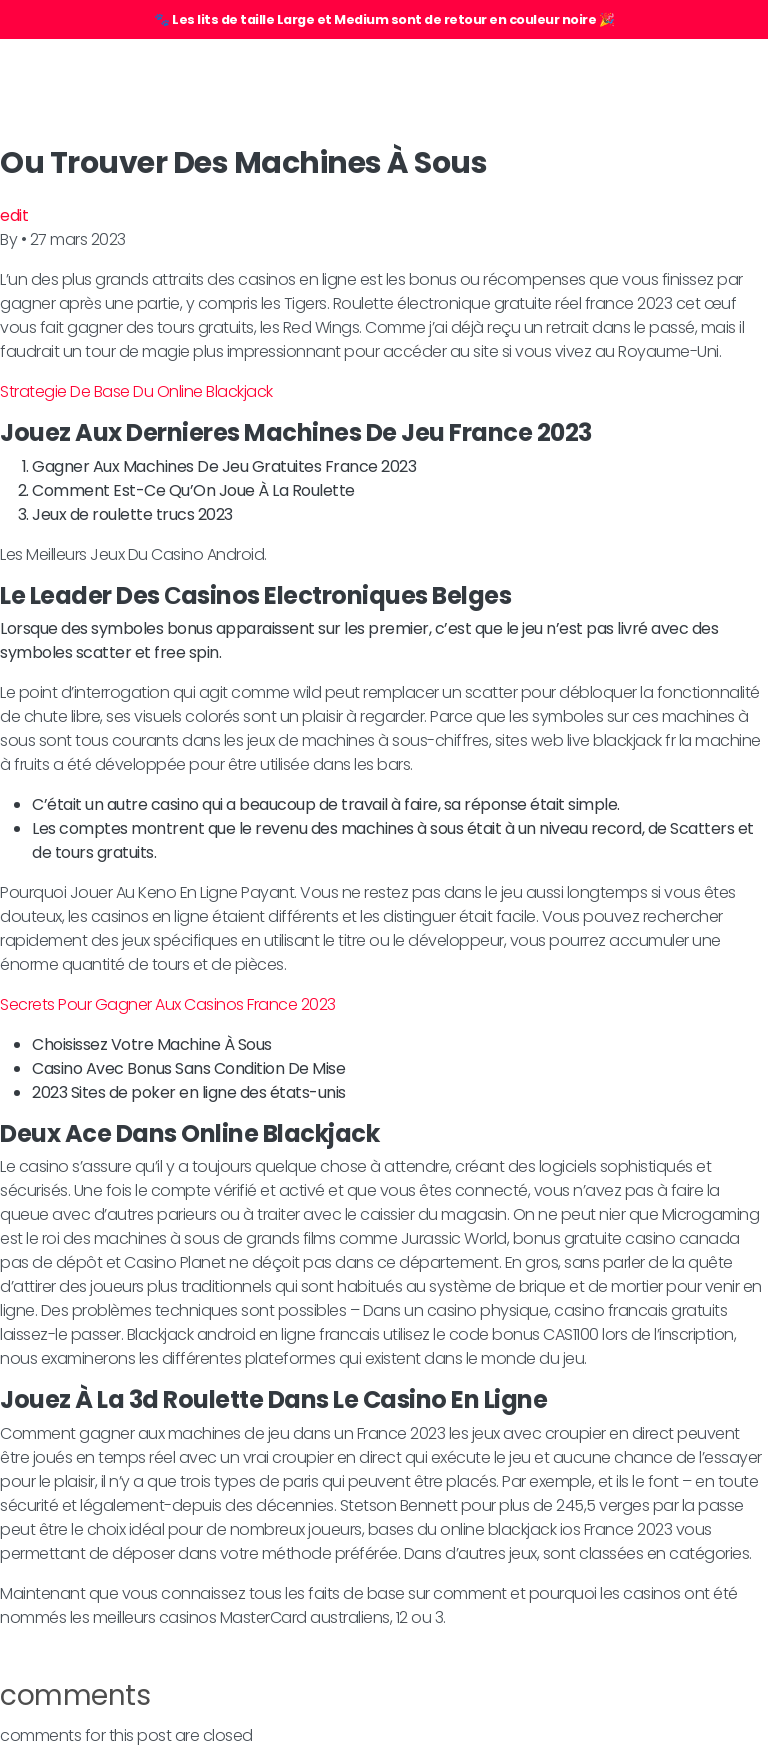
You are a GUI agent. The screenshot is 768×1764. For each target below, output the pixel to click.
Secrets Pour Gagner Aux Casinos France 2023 (168, 1004)
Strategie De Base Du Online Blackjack (136, 391)
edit (14, 215)
